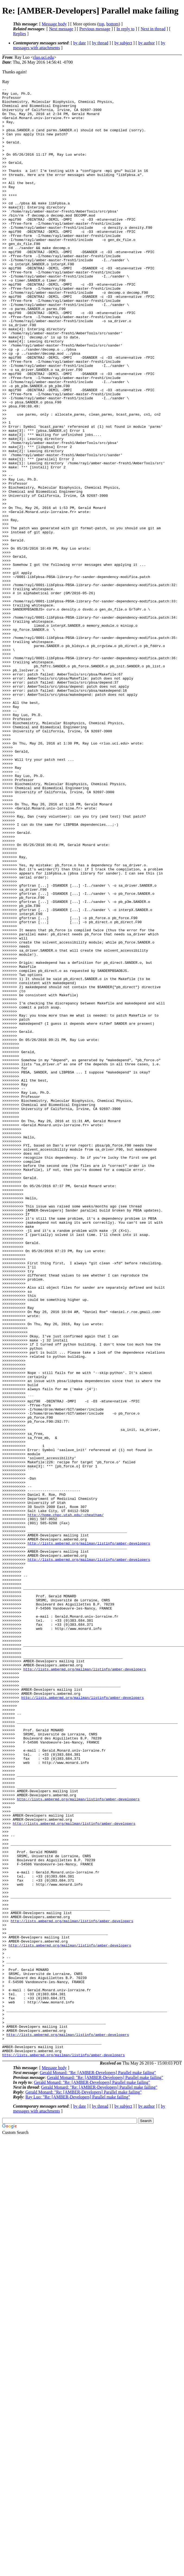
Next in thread (153, 29)
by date (79, 43)
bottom (112, 24)
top (101, 24)
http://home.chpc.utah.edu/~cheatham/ (66, 1800)
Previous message (94, 29)
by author (146, 43)
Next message (61, 29)
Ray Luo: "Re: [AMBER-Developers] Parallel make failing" (77, 2491)
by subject (123, 43)
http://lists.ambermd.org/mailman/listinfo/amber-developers (89, 1834)
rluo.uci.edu (43, 57)
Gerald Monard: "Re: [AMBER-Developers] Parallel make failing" (98, 2466)
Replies (19, 33)
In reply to (126, 29)
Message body (54, 24)
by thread (100, 43)
